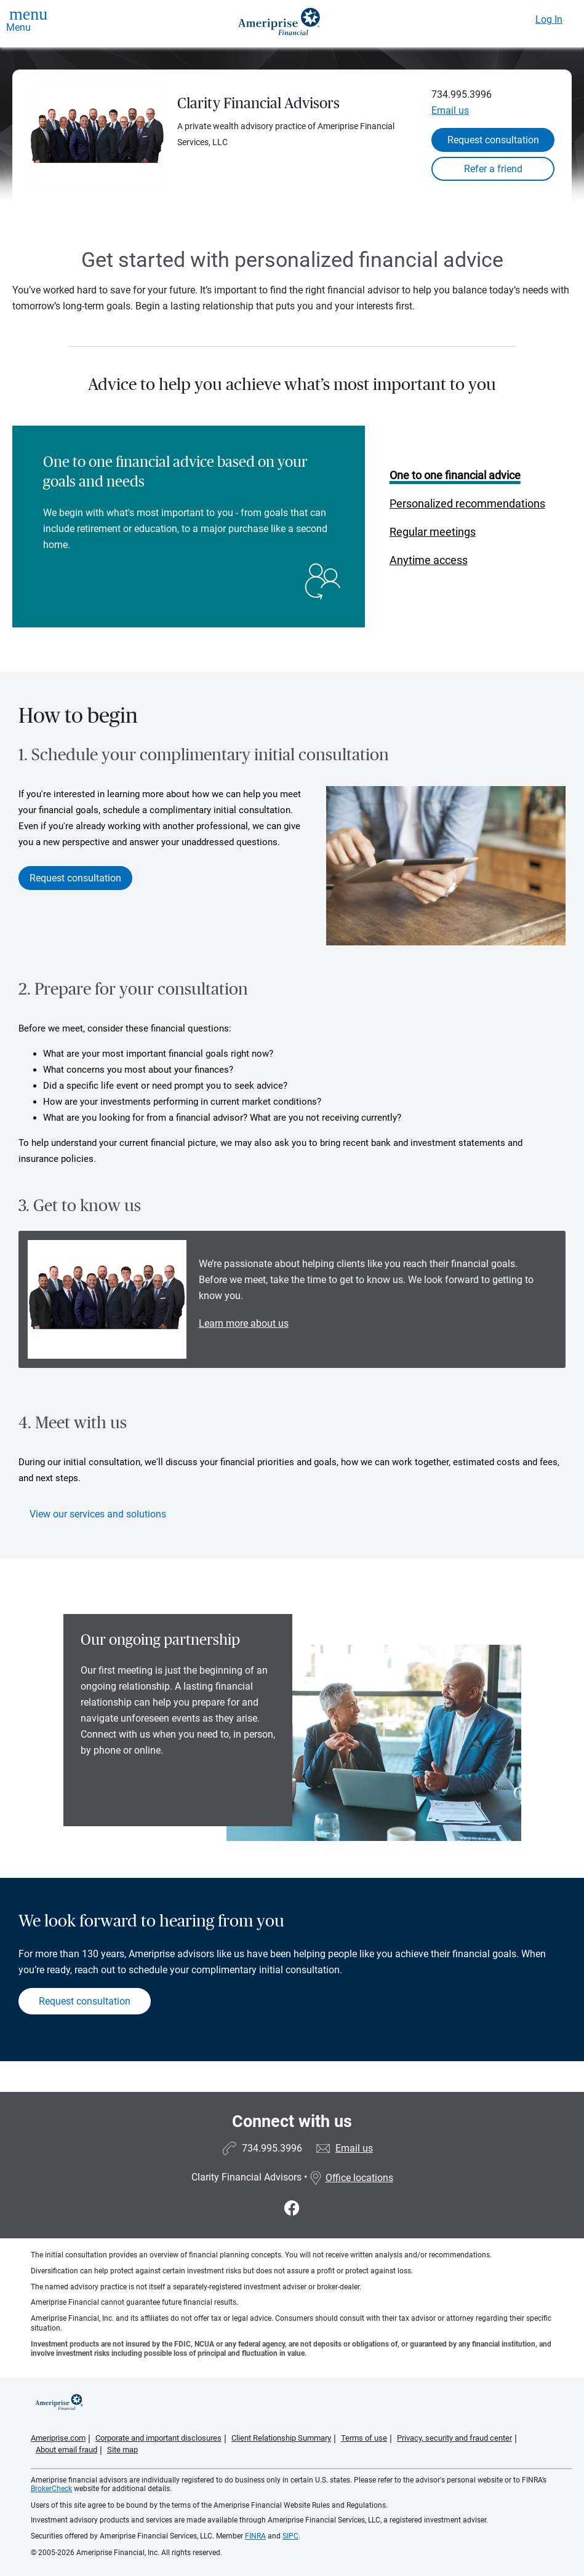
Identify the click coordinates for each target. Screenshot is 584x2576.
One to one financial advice (455, 475)
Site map (122, 2449)
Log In (548, 19)
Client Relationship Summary (281, 2438)
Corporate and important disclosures (158, 2438)
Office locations (351, 2178)
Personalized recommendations (467, 503)
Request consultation (493, 140)
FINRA (255, 2536)
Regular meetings (433, 531)
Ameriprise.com (58, 2438)
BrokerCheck (51, 2488)
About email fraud (66, 2449)
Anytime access (429, 560)
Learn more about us (244, 1323)
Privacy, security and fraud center (454, 2438)
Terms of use (364, 2438)
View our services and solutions (98, 1514)
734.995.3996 (461, 94)
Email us (450, 110)
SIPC (290, 2536)
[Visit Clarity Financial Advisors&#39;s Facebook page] (292, 2208)
